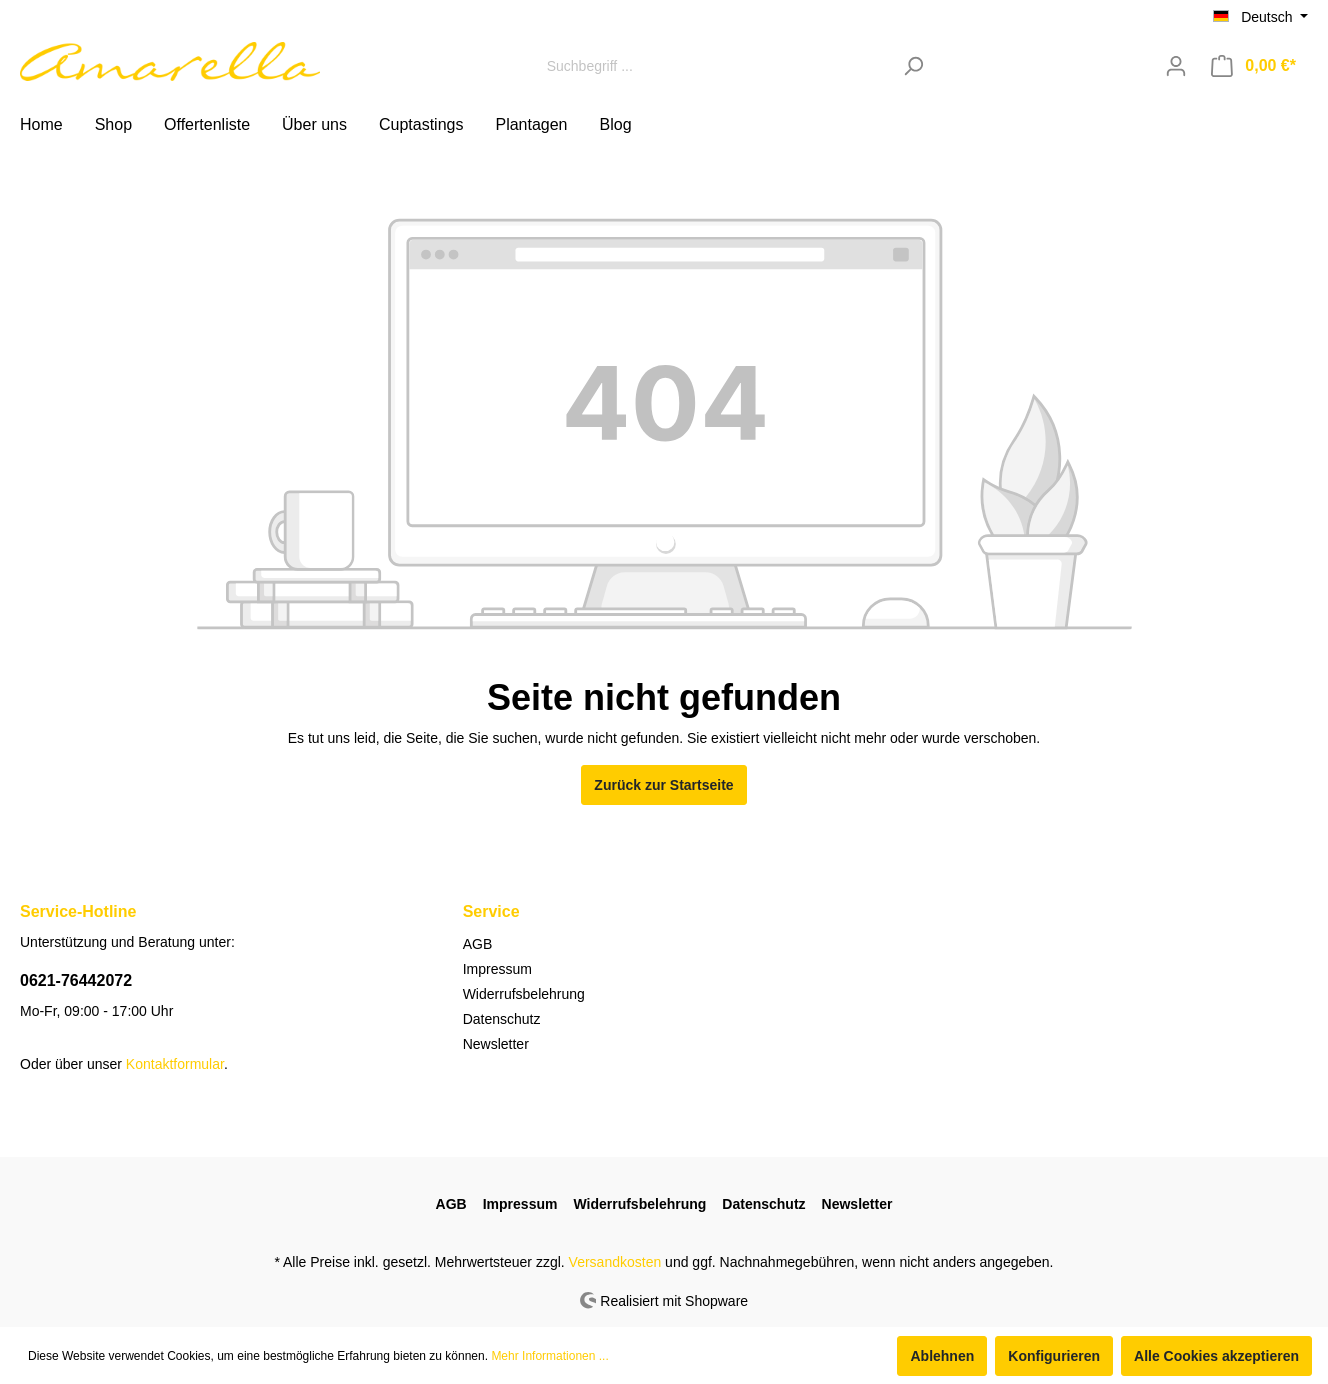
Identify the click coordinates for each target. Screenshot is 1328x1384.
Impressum (497, 969)
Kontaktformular (175, 1064)
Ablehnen (942, 1356)
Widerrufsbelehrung (524, 994)
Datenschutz (502, 1019)
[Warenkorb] (1253, 66)
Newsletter (496, 1044)
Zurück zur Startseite (663, 785)
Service (491, 911)
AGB (478, 944)
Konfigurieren (1054, 1356)
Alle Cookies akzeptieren (1216, 1356)
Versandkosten (615, 1262)
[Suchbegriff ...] (714, 65)
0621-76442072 (76, 980)
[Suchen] (913, 65)
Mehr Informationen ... (549, 1356)
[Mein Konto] (1176, 66)
